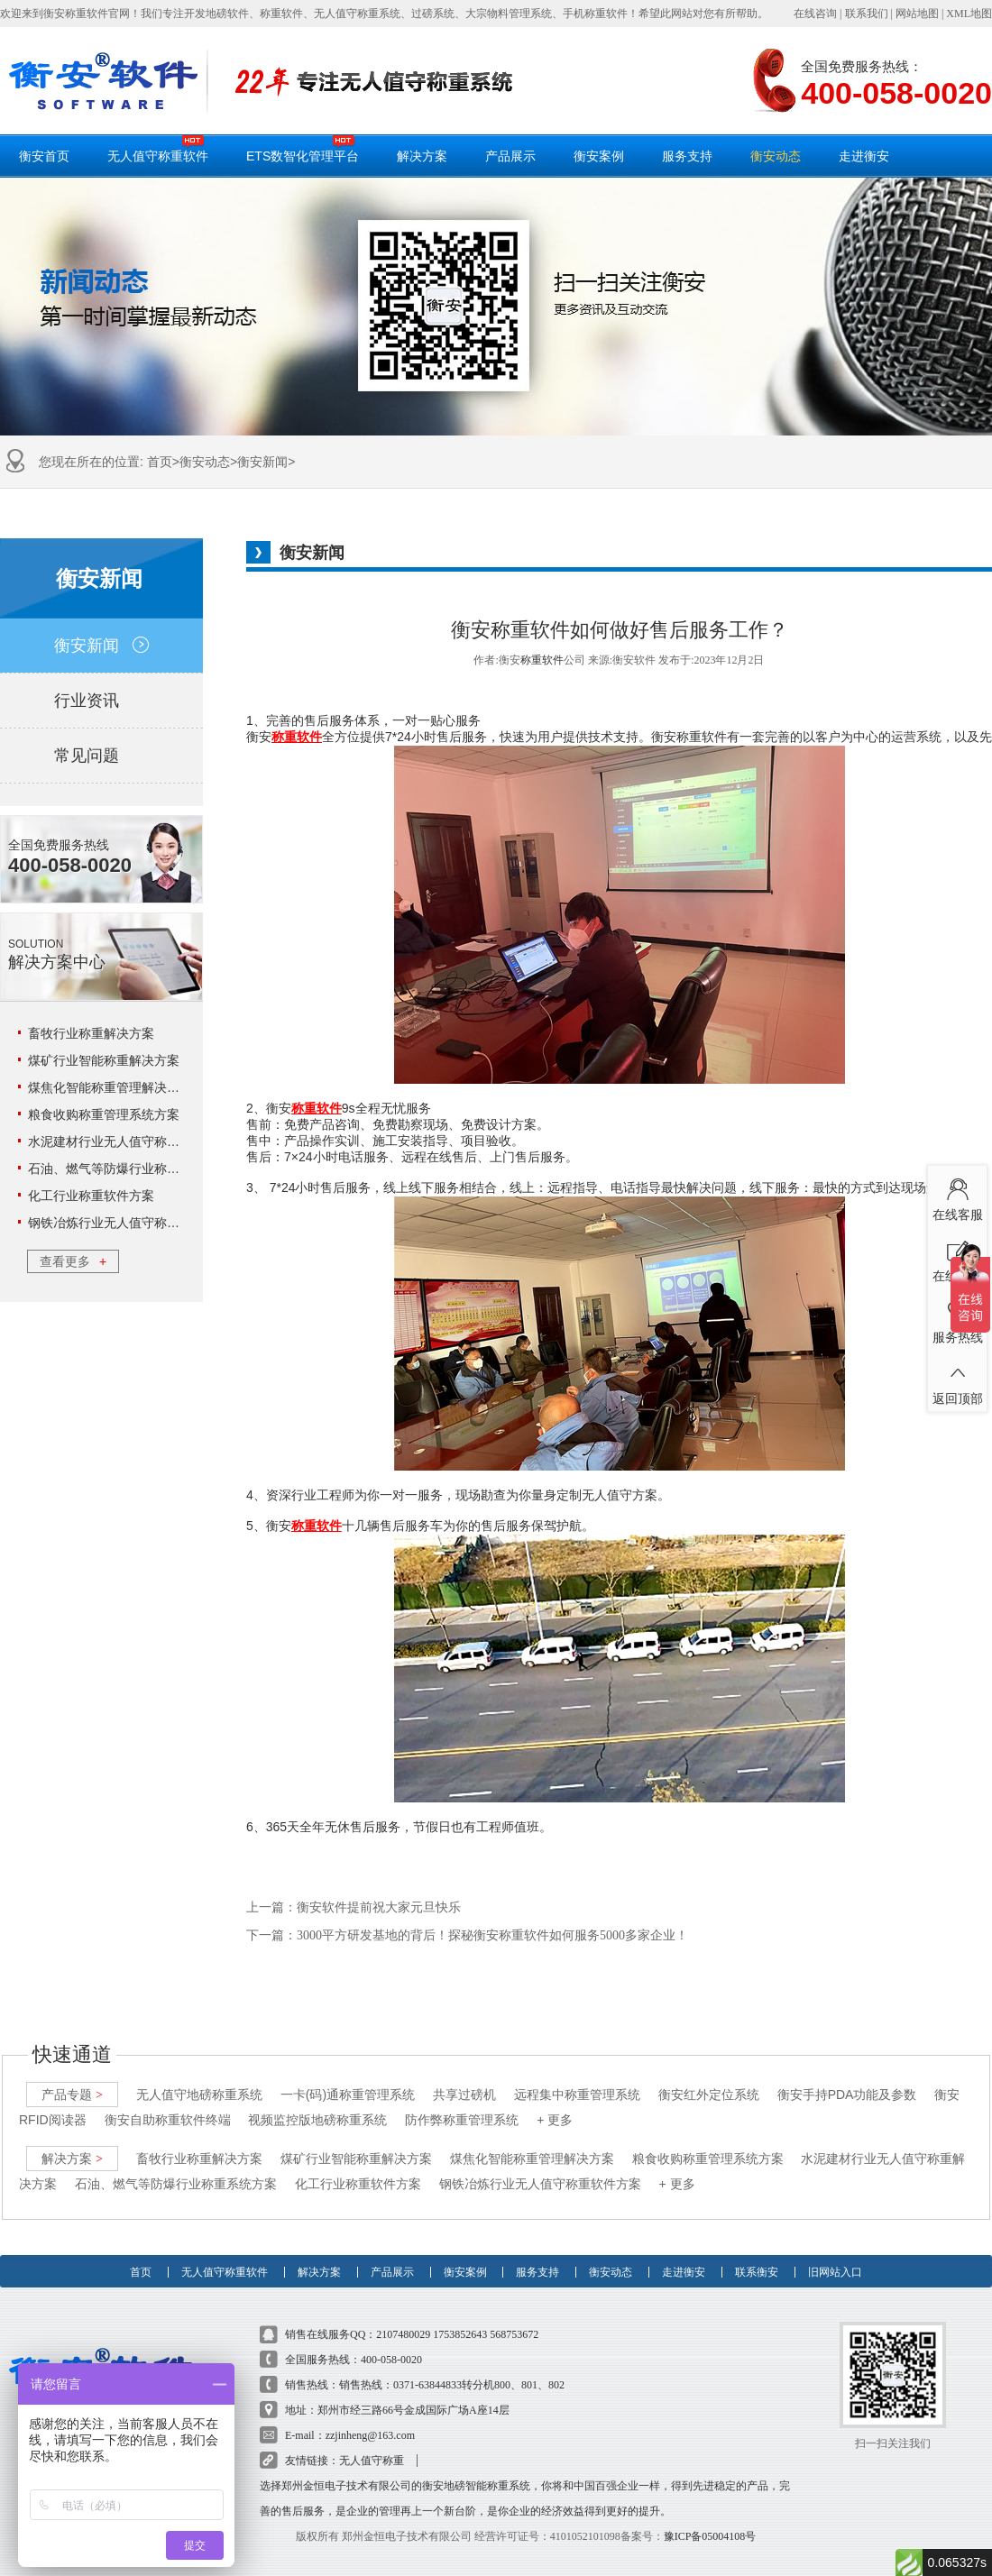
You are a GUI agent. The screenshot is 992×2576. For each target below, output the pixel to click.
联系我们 (866, 13)
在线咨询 (815, 13)
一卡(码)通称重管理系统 (347, 2077)
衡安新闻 (262, 461)
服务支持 (687, 156)
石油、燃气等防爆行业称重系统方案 (129, 1168)
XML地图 (969, 13)
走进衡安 (864, 156)
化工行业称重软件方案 (91, 1195)
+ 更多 (555, 2102)
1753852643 (460, 2317)
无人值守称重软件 (157, 148)
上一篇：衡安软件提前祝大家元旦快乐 (353, 1907)
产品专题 (72, 2077)
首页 (159, 461)
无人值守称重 (371, 2443)
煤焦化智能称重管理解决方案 (110, 1087)
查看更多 (73, 1261)
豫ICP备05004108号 (710, 2519)
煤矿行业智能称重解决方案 (103, 1060)
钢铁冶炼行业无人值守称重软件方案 (129, 1222)
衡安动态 (775, 156)
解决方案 (422, 156)
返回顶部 (957, 1379)
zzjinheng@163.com (370, 2418)
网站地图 (917, 13)
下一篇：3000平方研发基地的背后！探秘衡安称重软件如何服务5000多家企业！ (467, 1935)
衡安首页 (44, 156)
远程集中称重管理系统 (577, 2077)
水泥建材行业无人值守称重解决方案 (129, 1141)
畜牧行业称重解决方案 (91, 1033)
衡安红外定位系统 (708, 2077)
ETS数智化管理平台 (302, 148)
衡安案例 (599, 156)
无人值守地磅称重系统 (199, 2077)
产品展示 (510, 156)
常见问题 (101, 756)
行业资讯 (101, 701)
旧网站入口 (835, 2246)
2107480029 (403, 2317)
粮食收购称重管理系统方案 (103, 1114)
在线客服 (957, 1195)
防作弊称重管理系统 (462, 2102)
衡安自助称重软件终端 (168, 2102)
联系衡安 (756, 2246)
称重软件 (542, 660)
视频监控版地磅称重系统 (317, 2102)
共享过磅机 (464, 2077)
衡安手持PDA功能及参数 (847, 2077)
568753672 (514, 2317)
